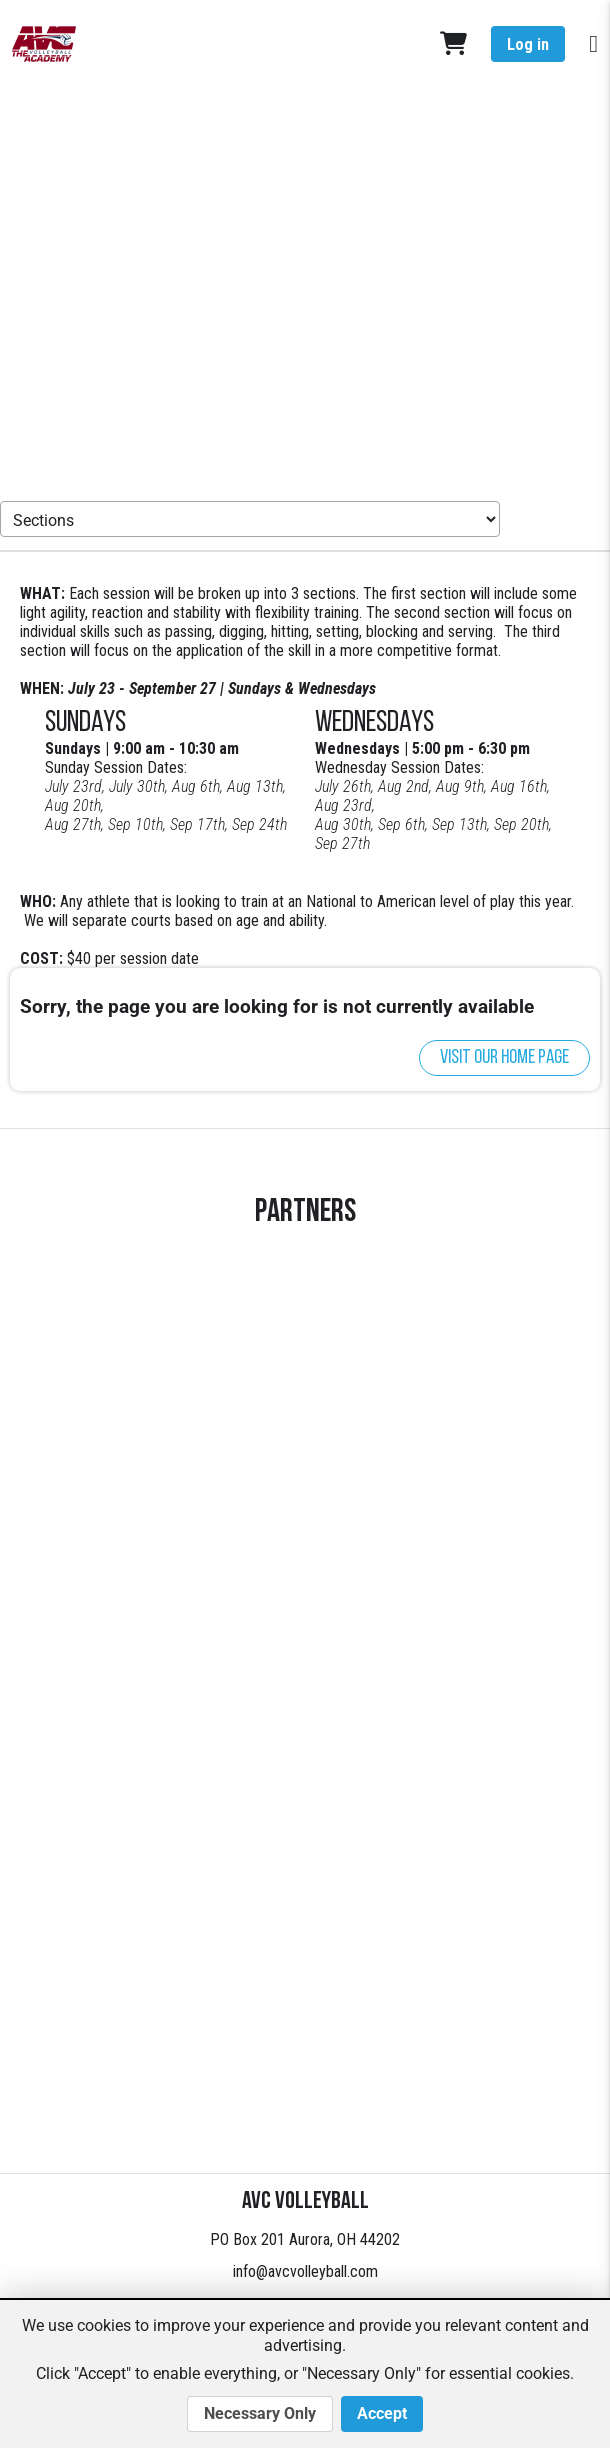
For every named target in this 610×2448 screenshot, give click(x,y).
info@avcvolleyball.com (305, 2271)
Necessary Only (260, 2414)
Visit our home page (504, 1058)
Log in (528, 44)
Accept (382, 2414)
